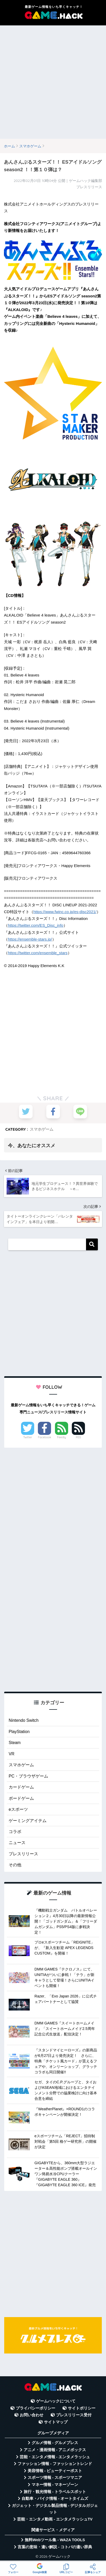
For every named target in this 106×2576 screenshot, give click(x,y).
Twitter (27, 1437)
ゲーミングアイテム (28, 1820)
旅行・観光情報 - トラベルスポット (55, 2492)
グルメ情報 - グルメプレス (55, 2443)
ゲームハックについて (55, 2401)
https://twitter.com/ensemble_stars (38, 953)
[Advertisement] (53, 82)
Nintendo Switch (23, 1720)
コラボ (15, 1831)
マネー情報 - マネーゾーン (55, 2485)
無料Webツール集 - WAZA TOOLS (55, 2540)
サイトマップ (56, 2422)
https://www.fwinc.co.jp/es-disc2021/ (65, 911)
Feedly (61, 1437)
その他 (15, 1865)
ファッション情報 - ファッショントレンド (55, 2464)
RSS (78, 1437)
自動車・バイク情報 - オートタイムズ (55, 2498)
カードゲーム (21, 1787)
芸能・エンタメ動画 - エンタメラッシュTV (54, 2519)
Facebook (44, 1437)
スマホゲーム (41, 1129)
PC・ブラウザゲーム (28, 1776)
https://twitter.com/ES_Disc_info (35, 925)
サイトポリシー (81, 2408)
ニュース (17, 1842)
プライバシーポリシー (35, 2408)
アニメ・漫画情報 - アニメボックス (55, 2450)
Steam (15, 1742)
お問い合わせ (31, 2415)
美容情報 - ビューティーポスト (55, 2471)
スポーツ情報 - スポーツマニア (55, 2477)
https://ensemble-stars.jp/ (30, 939)
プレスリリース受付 (74, 2415)
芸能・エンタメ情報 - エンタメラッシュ (55, 2457)
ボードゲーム (21, 1798)
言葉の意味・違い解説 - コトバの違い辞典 (55, 2547)
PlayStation (19, 1731)
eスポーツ (18, 1809)
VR (11, 1754)
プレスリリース (23, 1854)
